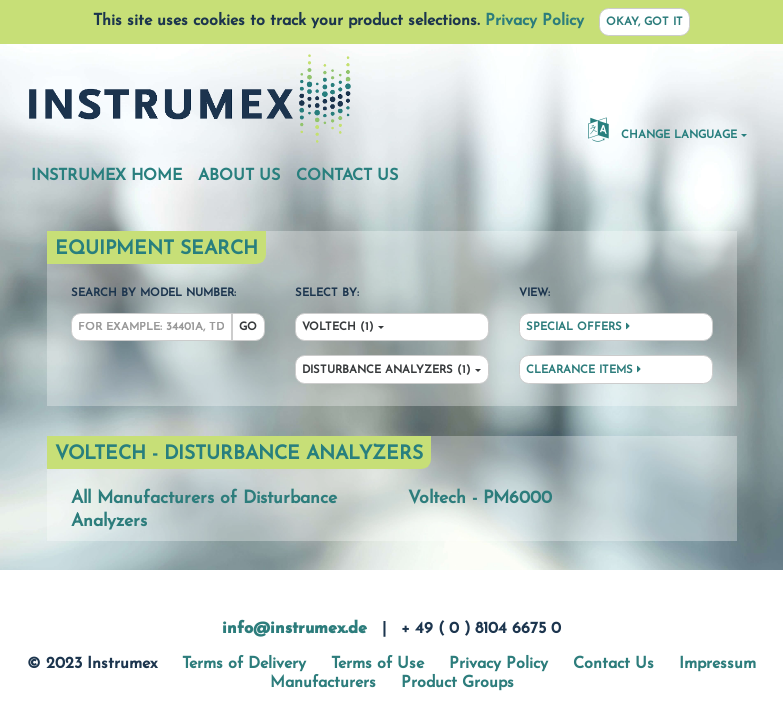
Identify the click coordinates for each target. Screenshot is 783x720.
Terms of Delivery (244, 664)
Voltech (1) (338, 327)
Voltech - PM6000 (480, 498)
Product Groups (457, 683)
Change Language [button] (662, 129)
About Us (239, 176)
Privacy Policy (534, 21)
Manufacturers (323, 683)
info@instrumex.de (294, 629)
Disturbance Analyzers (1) (386, 370)
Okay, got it (644, 22)
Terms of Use (377, 664)
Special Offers (578, 327)
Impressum (717, 664)
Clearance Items (583, 370)
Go (248, 327)
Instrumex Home (106, 176)
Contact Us (347, 176)
